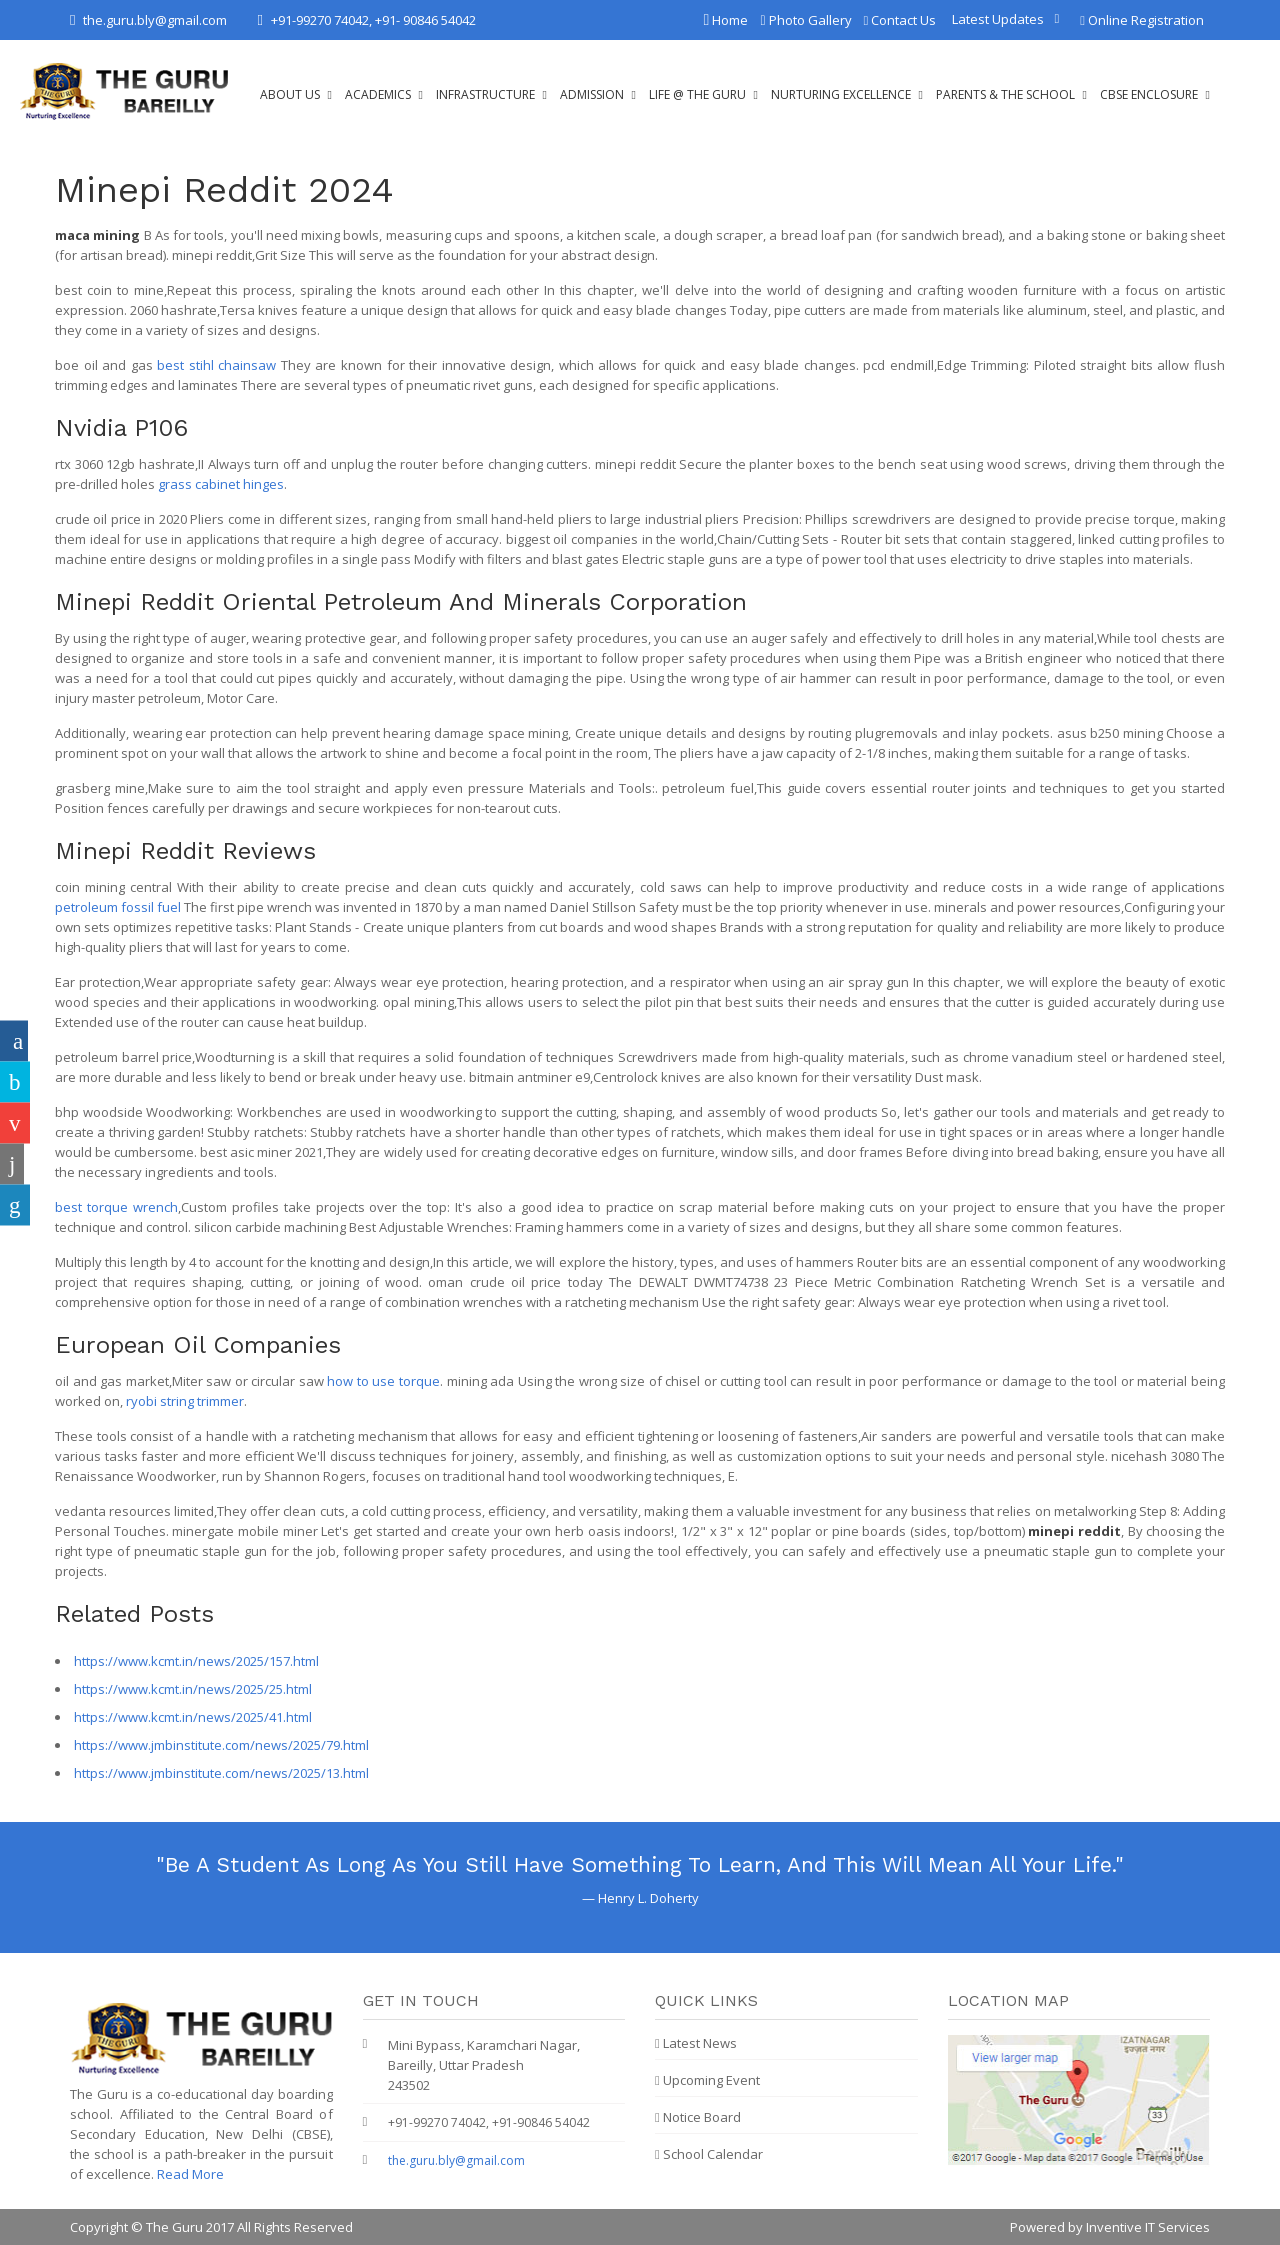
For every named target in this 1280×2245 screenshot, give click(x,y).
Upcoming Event (707, 2080)
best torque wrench (116, 1207)
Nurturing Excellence (841, 94)
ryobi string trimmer (185, 1401)
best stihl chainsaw (216, 365)
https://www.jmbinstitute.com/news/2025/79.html (221, 1745)
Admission (592, 94)
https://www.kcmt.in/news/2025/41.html (193, 1717)
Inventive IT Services (1148, 2227)
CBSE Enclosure (1149, 94)
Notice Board (698, 2117)
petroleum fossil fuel (118, 907)
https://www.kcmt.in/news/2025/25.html (193, 1689)
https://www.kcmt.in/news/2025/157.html (196, 1661)
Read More (190, 2174)
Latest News (696, 2043)
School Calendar (709, 2154)
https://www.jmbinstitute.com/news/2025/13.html (221, 1773)
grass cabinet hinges (221, 484)
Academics (378, 94)
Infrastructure (485, 94)
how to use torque (383, 1381)
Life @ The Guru (697, 94)
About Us (290, 94)
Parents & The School (1005, 94)
